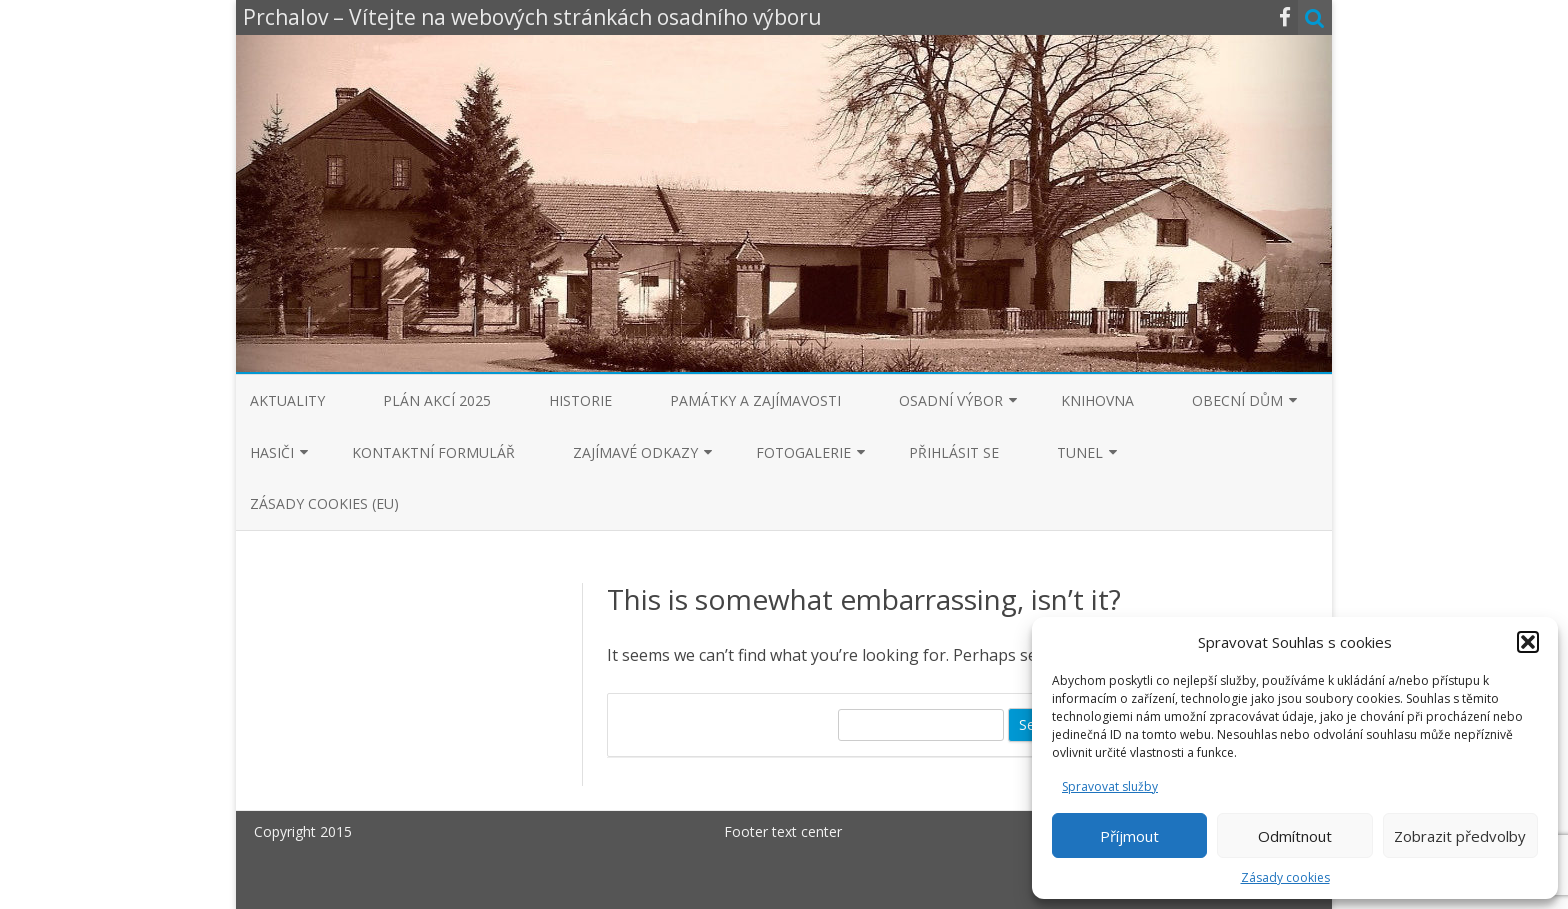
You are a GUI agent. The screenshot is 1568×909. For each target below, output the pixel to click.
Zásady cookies (1285, 877)
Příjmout (1129, 836)
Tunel (1080, 452)
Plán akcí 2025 (437, 400)
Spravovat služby (1110, 786)
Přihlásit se (954, 452)
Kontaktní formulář (433, 452)
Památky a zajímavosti (755, 400)
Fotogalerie (803, 452)
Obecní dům (1237, 400)
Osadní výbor (951, 400)
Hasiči (272, 452)
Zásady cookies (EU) (324, 503)
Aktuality (287, 400)
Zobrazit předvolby (1460, 836)
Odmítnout (1295, 836)
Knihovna (1097, 400)
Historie (580, 400)
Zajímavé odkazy (635, 452)
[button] (1528, 642)
